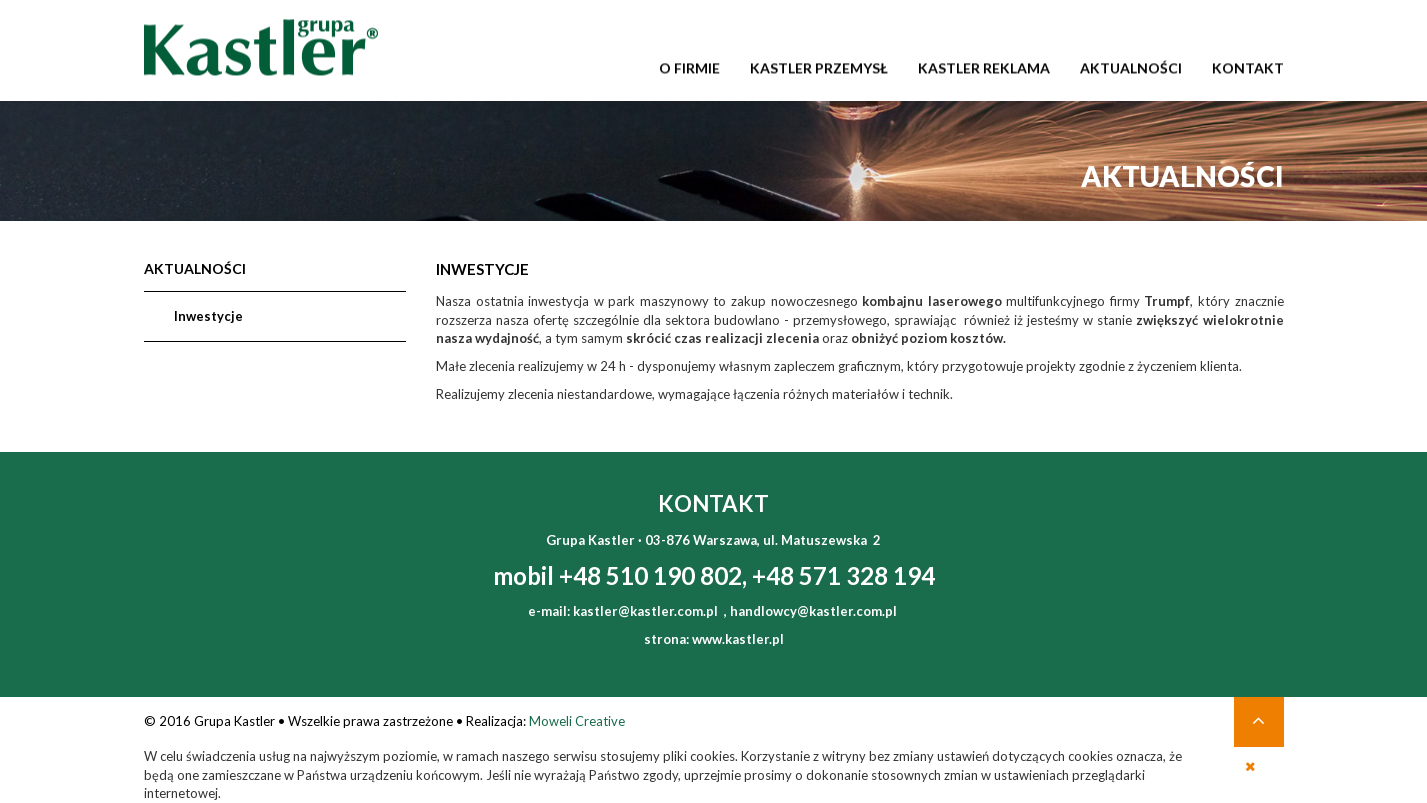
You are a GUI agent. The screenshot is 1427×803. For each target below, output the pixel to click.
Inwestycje (208, 316)
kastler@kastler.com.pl (645, 611)
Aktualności (195, 269)
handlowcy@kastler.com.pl (813, 611)
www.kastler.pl (738, 639)
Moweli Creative (577, 721)
